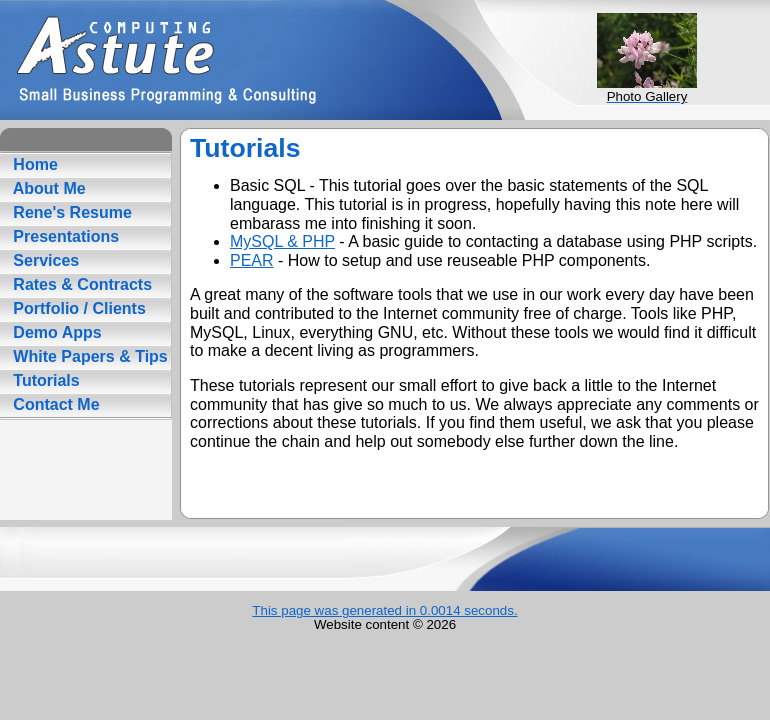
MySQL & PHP (282, 241)
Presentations (64, 236)
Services (44, 260)
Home (33, 164)
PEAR (252, 260)
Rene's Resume (70, 212)
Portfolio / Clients (77, 308)
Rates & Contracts (80, 284)
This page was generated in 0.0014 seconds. (384, 610)
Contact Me (54, 404)
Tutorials (44, 380)
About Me (47, 188)
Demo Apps (55, 332)
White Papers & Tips (88, 356)
